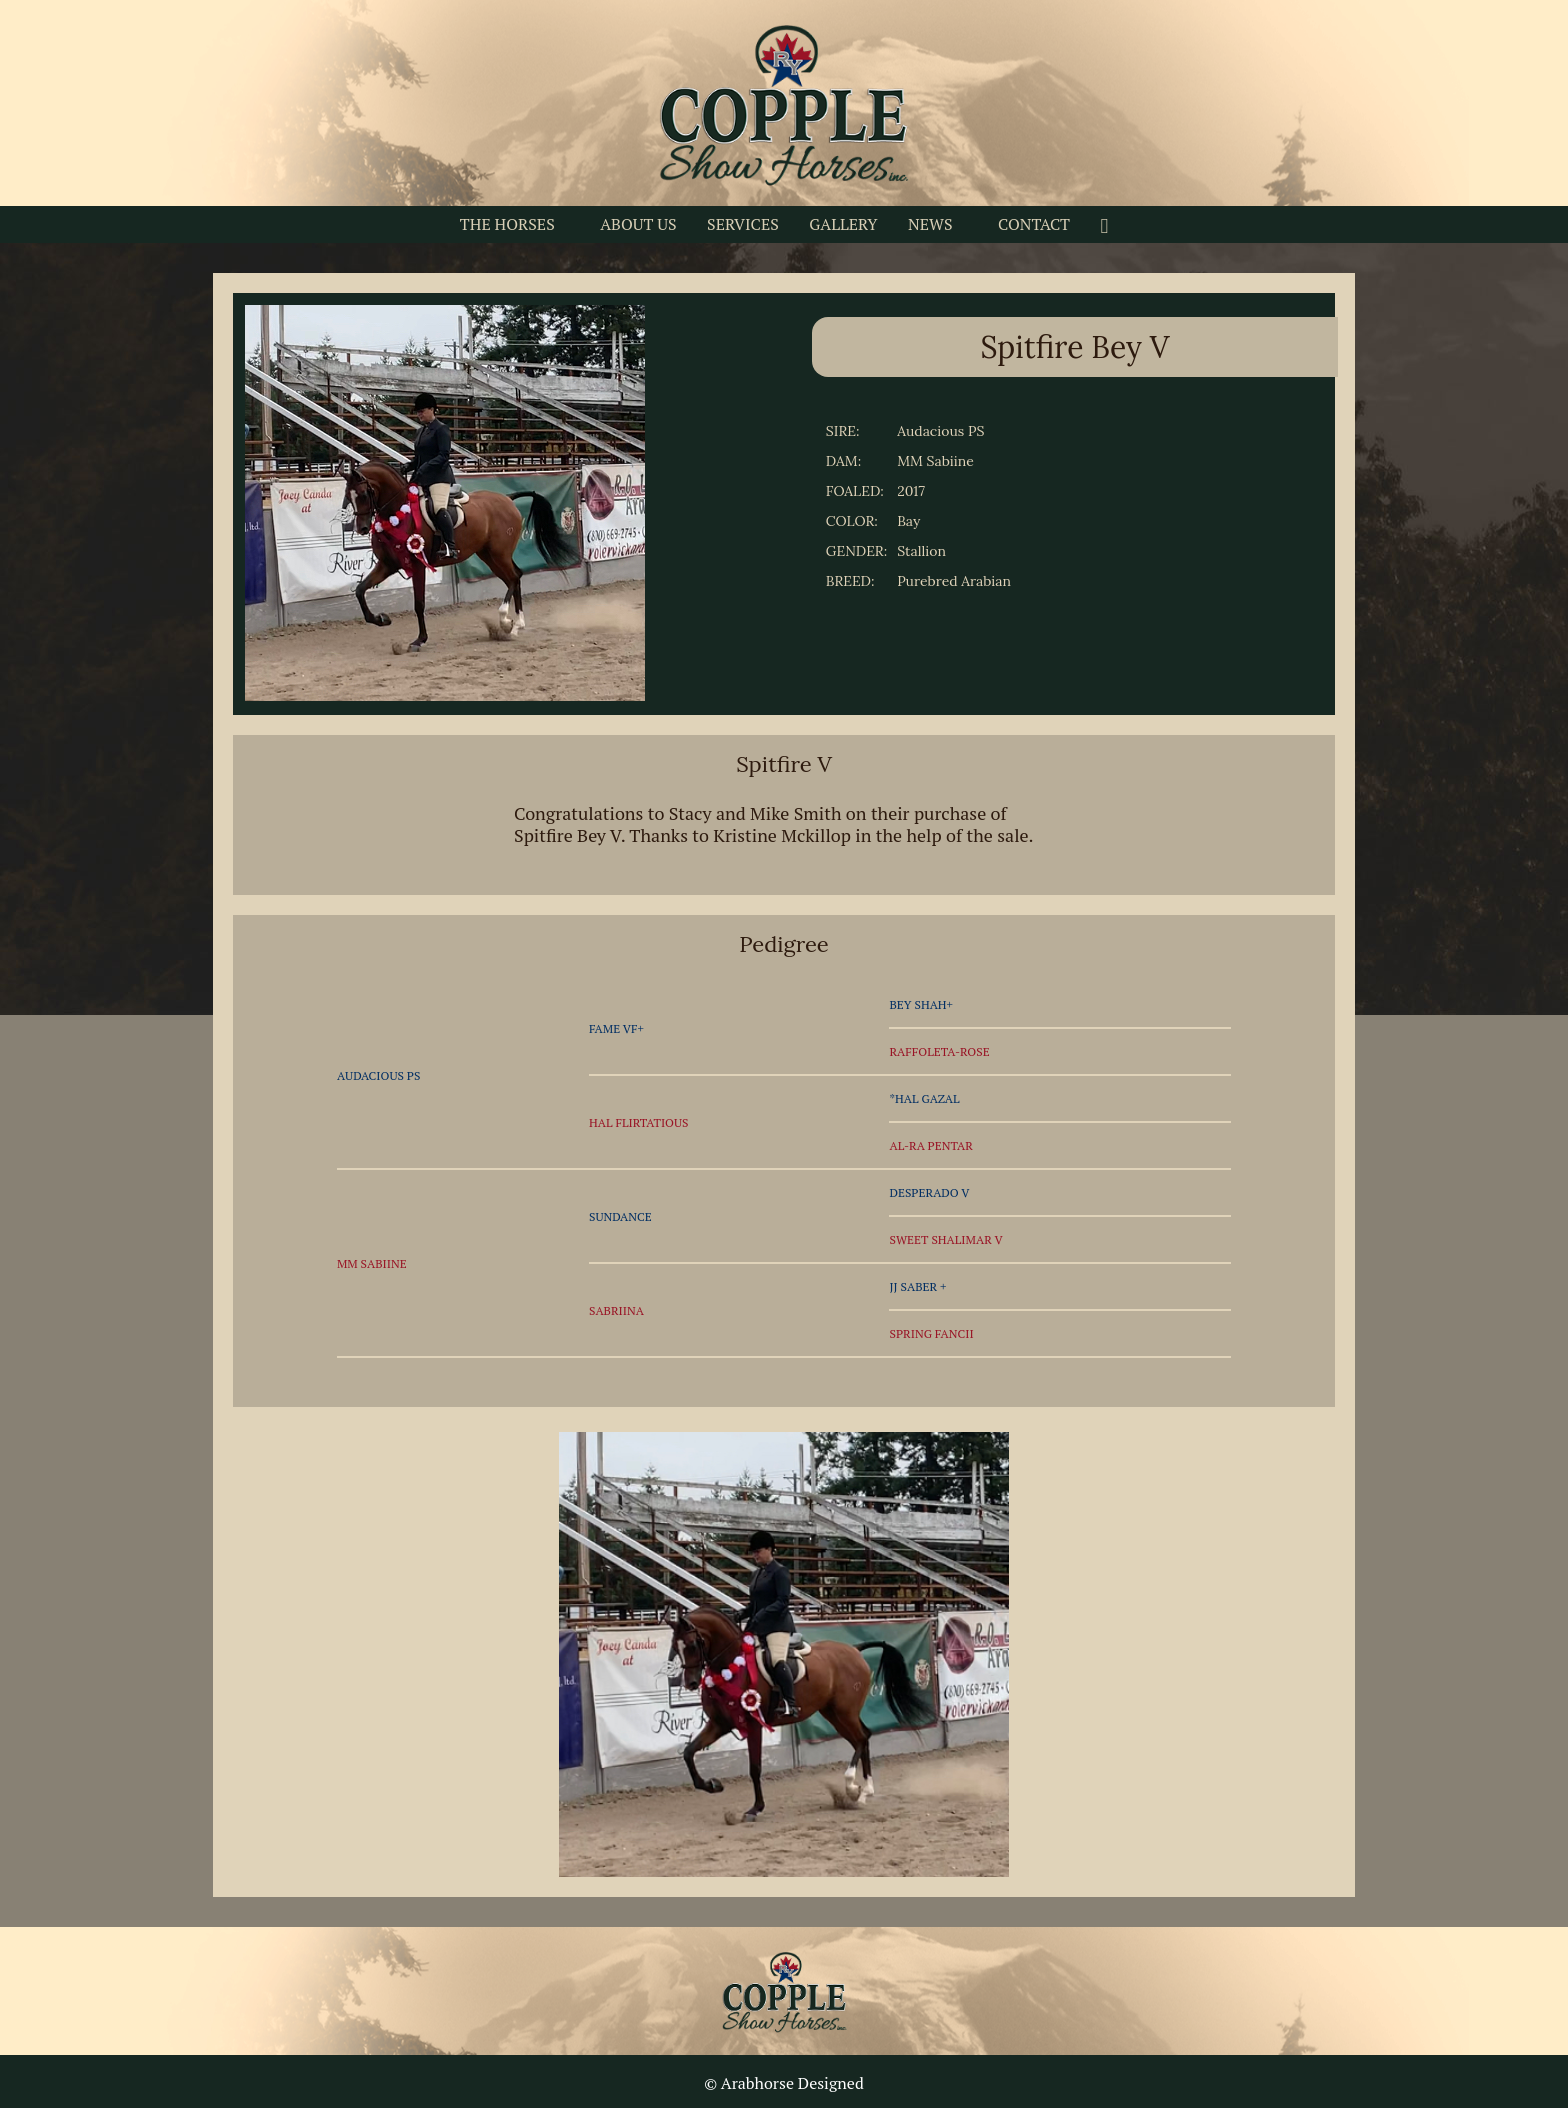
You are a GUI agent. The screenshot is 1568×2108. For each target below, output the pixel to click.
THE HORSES (507, 224)
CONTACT (1034, 224)
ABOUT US (638, 224)
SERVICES (743, 224)
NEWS (930, 224)
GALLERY (843, 224)
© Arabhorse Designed (784, 2083)
